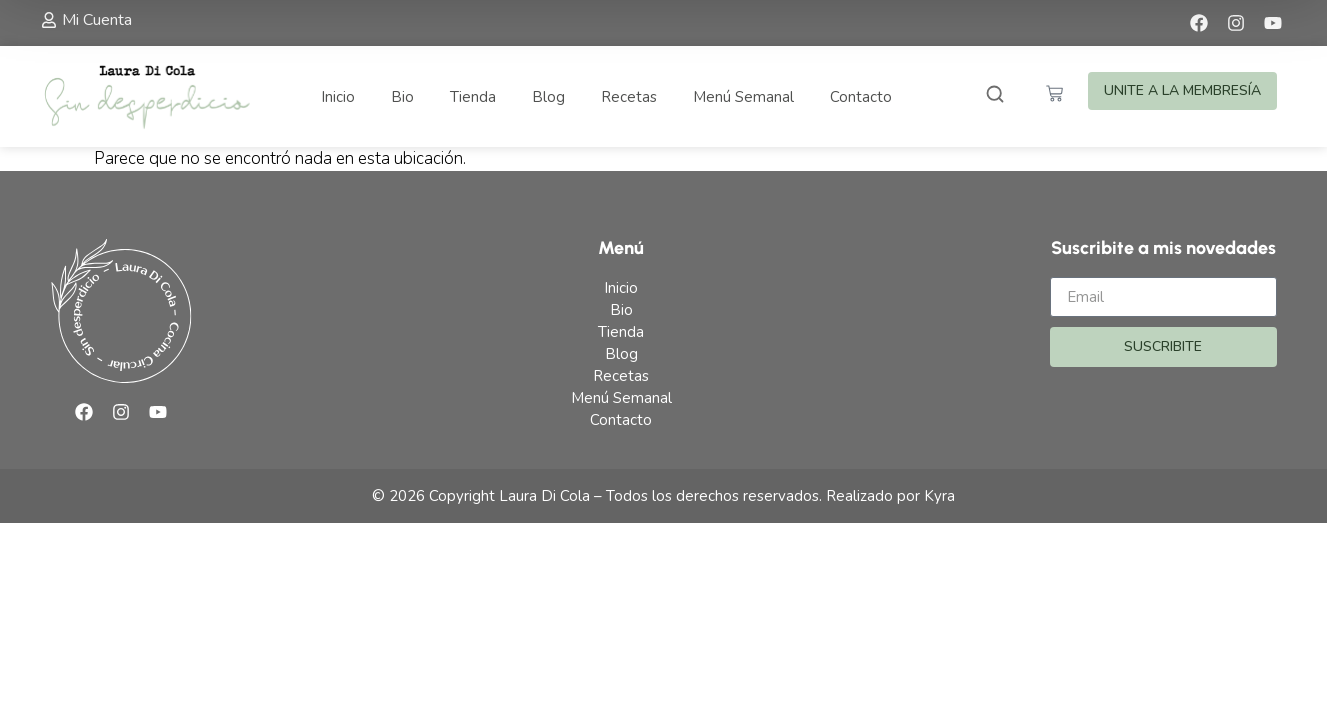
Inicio (338, 97)
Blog (548, 97)
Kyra (939, 496)
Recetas (629, 97)
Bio (402, 97)
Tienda (473, 97)
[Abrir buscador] (995, 96)
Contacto (861, 97)
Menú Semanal (743, 97)
